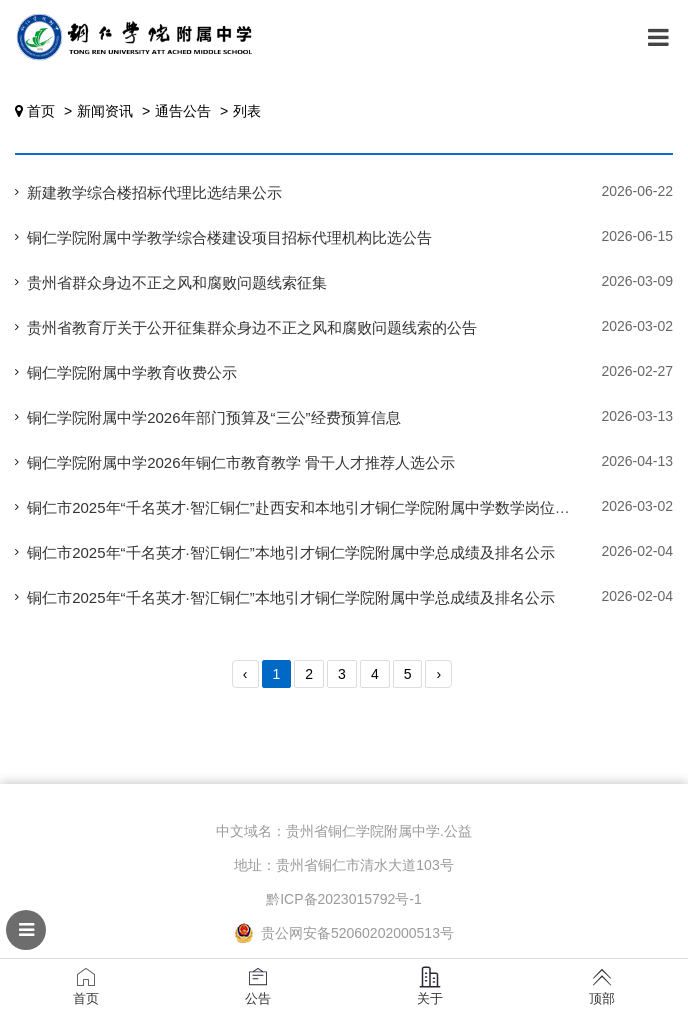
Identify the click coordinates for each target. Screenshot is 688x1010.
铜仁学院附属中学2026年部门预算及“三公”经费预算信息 (213, 417)
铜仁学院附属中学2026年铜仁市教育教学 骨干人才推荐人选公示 (241, 462)
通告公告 (183, 111)
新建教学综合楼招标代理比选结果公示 (154, 192)
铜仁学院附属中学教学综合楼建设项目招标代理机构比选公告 (229, 237)
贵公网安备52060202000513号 (344, 933)
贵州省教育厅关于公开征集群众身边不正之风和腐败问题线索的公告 (252, 327)
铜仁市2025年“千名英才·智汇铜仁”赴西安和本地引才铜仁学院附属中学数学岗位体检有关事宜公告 (351, 507)
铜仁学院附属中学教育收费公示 (132, 372)
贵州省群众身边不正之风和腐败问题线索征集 (177, 282)
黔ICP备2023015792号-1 (344, 899)
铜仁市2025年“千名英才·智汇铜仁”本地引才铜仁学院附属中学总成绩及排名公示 (291, 552)
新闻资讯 (105, 111)
